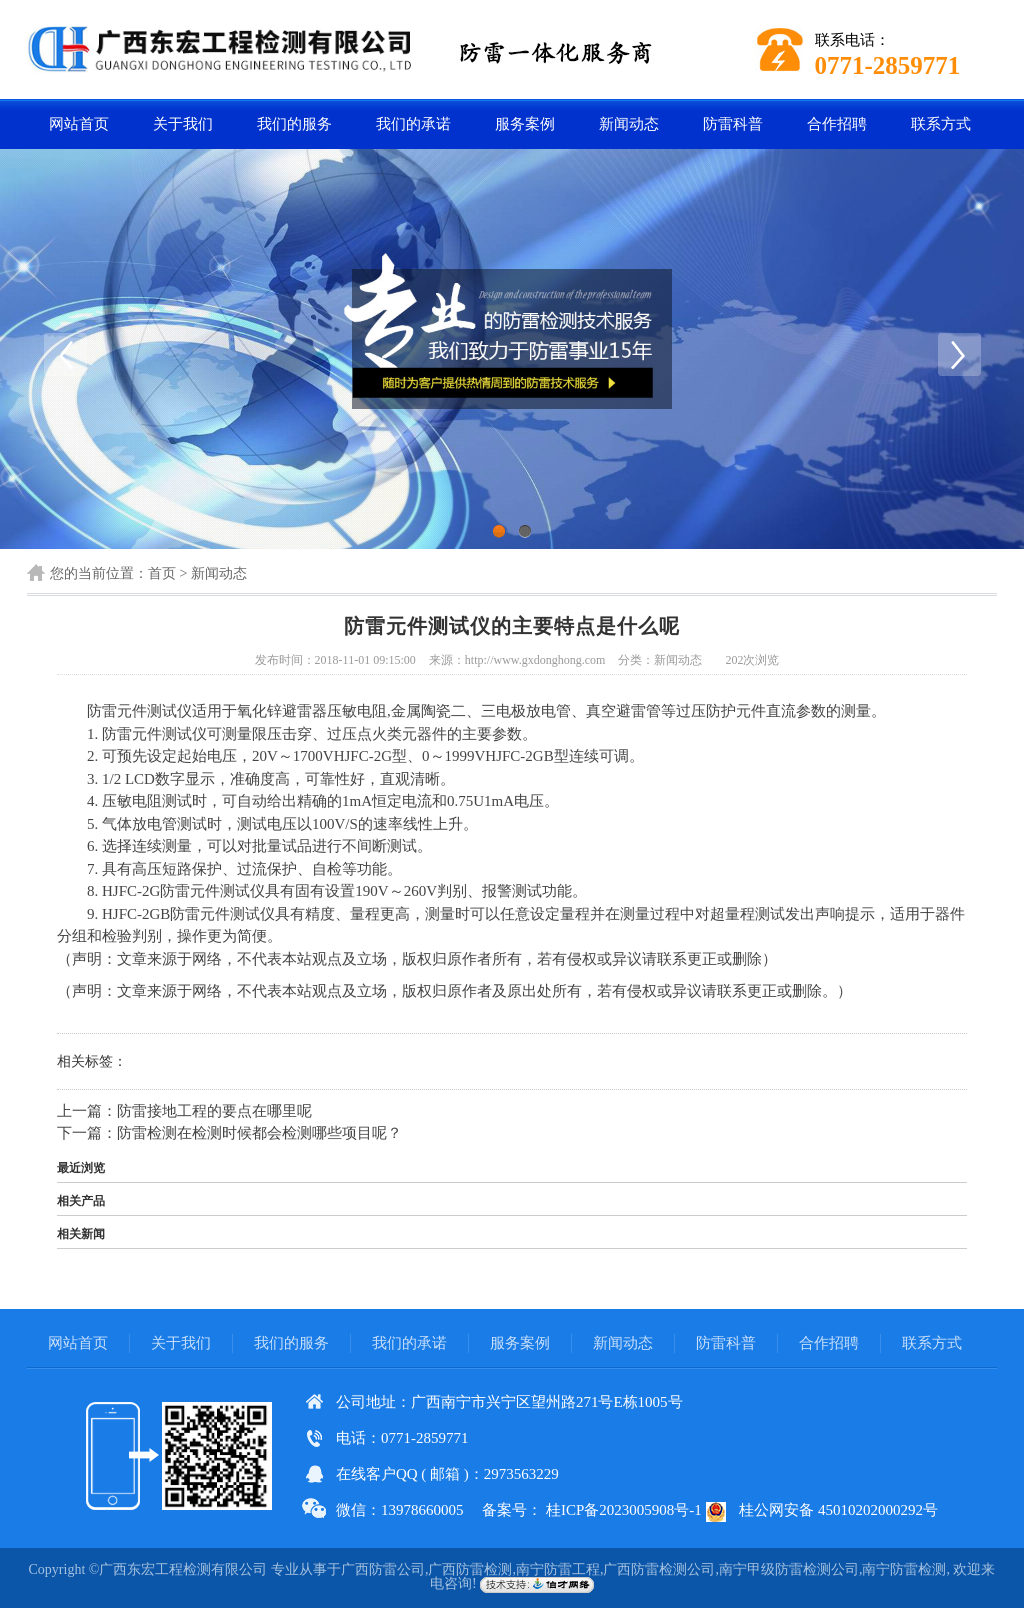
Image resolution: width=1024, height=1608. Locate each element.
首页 (162, 573)
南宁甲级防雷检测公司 (789, 1569)
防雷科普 (733, 124)
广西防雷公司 (383, 1569)
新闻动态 (629, 124)
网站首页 (79, 124)
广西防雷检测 (470, 1569)
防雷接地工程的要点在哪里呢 (214, 1111)
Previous (65, 354)
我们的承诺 (413, 124)
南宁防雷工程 (558, 1569)
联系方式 (941, 124)
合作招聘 (837, 124)
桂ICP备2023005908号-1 (624, 1510)
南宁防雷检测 (904, 1569)
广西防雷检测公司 (659, 1569)
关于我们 (183, 124)
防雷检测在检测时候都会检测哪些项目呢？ (259, 1133)
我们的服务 (294, 124)
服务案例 (525, 124)
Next (959, 354)
